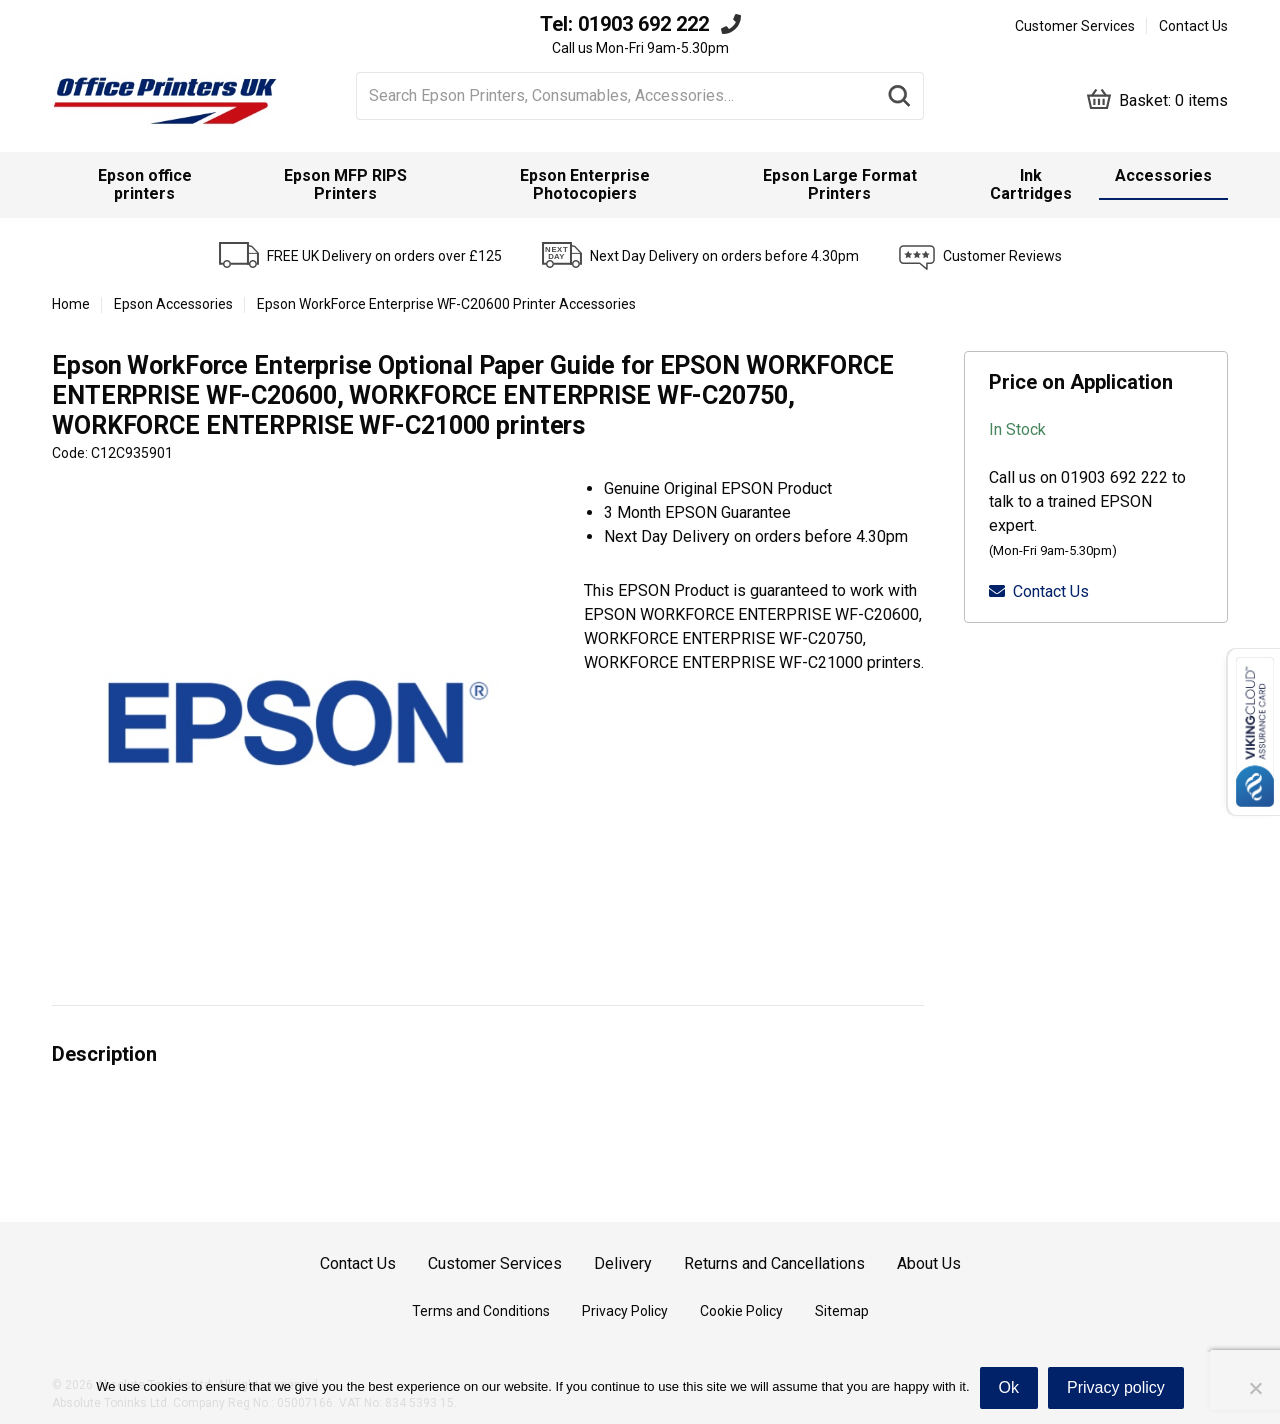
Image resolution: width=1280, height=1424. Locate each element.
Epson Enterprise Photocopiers (585, 184)
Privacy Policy (625, 1311)
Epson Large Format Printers (840, 184)
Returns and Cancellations (774, 1263)
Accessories (1163, 175)
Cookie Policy (741, 1311)
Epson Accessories (173, 304)
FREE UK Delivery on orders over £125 (384, 256)
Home (71, 304)
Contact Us (1193, 26)
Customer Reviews (1002, 256)
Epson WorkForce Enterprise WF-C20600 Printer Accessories (446, 304)
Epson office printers (145, 184)
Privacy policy (1116, 1387)
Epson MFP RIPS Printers (345, 184)
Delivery (623, 1263)
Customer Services (1075, 26)
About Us (929, 1263)
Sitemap (842, 1311)
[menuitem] (145, 185)
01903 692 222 (643, 24)
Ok (1009, 1387)
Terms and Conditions (481, 1311)
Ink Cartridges (1031, 184)
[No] (1255, 1388)
